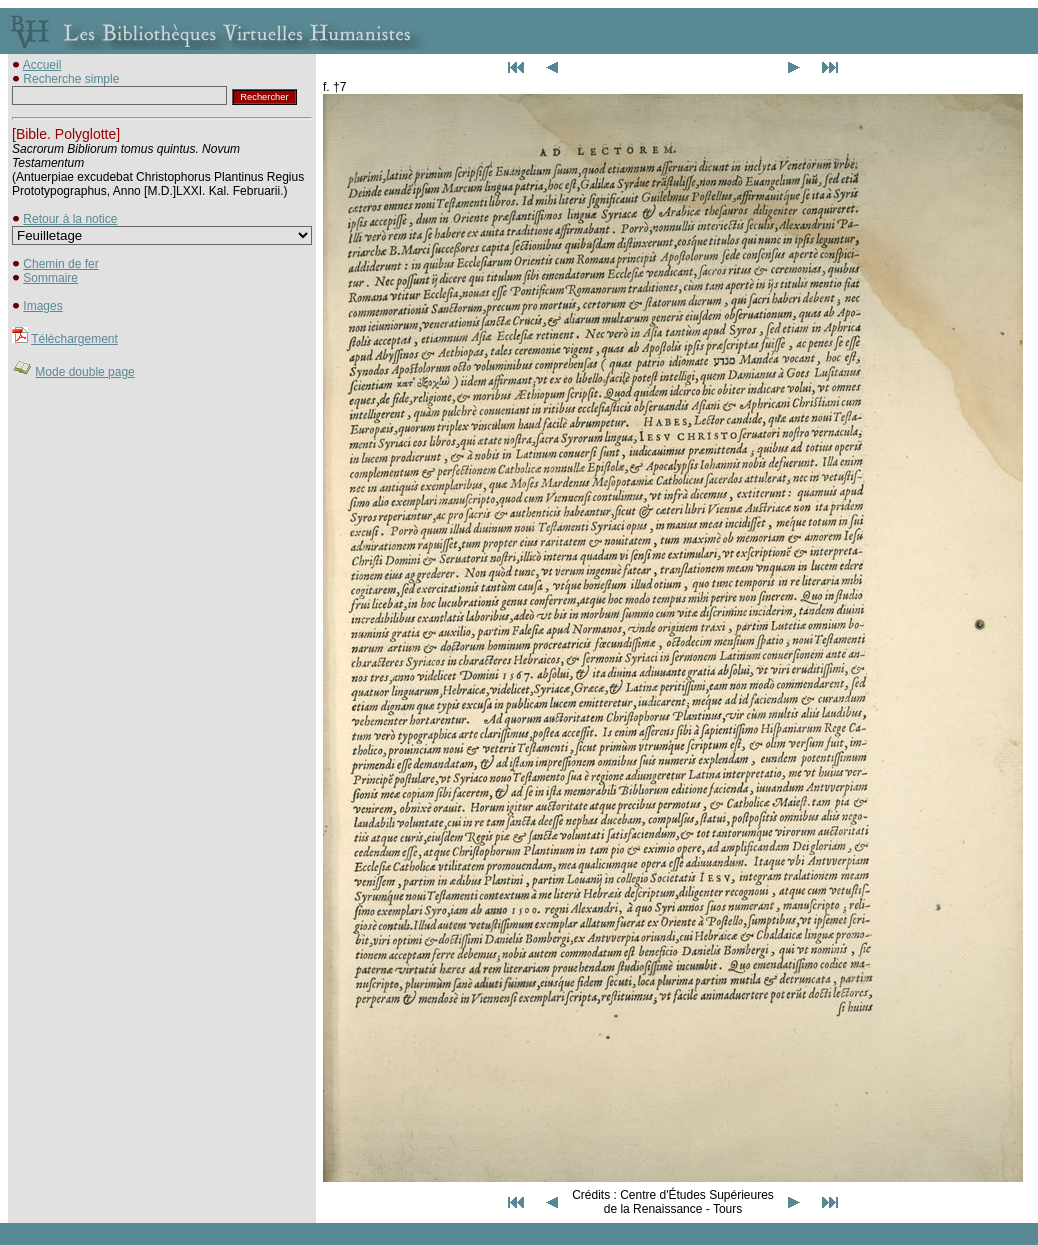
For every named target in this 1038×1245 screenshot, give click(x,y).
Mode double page (84, 372)
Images (42, 306)
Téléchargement (74, 339)
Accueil (42, 65)
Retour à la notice (70, 219)
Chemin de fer (60, 264)
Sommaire (50, 278)
